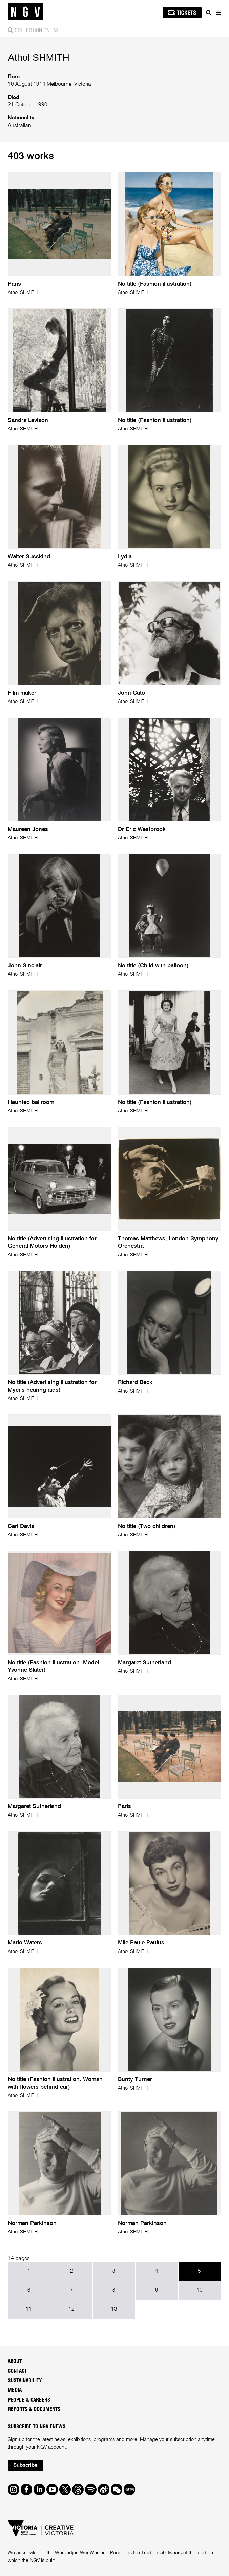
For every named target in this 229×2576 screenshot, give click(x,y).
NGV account (51, 2447)
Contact (17, 2371)
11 (29, 2309)
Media (15, 2390)
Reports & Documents (34, 2409)
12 (71, 2309)
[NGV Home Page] (25, 12)
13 (114, 2309)
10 (199, 2290)
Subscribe (25, 2465)
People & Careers (29, 2400)
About (15, 2361)
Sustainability (25, 2380)
